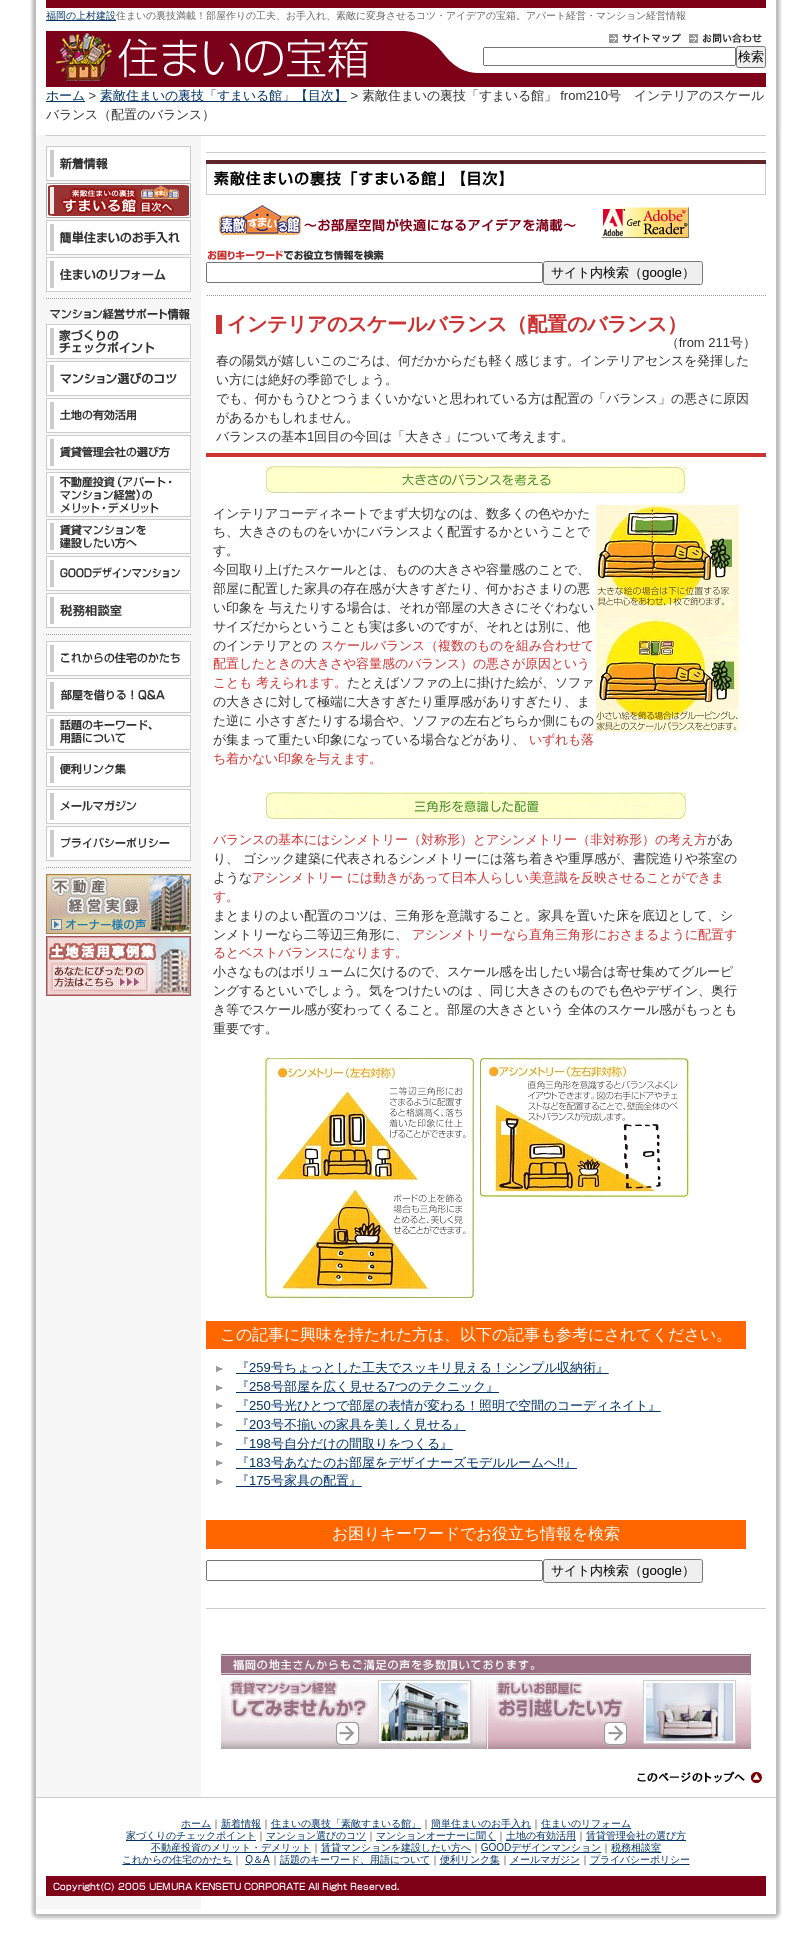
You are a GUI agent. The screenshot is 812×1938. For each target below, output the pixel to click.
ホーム (65, 95)
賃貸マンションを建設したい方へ (396, 1847)
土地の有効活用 (541, 1835)
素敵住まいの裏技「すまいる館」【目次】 (223, 95)
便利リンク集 (470, 1859)
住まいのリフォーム (586, 1823)
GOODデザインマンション (541, 1847)
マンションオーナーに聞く (436, 1835)
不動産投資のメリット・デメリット (231, 1847)
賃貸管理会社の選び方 (636, 1835)
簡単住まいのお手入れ (481, 1823)
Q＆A (257, 1859)
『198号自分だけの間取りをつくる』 (344, 1443)
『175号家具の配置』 (299, 1480)
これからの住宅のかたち (177, 1859)
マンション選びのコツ (316, 1835)
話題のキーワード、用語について (355, 1859)
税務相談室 (636, 1847)
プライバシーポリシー (640, 1859)
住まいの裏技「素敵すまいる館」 (346, 1823)
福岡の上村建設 (81, 15)
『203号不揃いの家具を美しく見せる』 (351, 1424)
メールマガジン (545, 1859)
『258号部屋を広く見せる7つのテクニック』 (367, 1386)
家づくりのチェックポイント (191, 1835)
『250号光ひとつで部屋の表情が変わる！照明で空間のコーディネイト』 (448, 1405)
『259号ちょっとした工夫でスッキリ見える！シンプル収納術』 (422, 1367)
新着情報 (241, 1823)
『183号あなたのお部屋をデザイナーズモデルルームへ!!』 (406, 1462)
